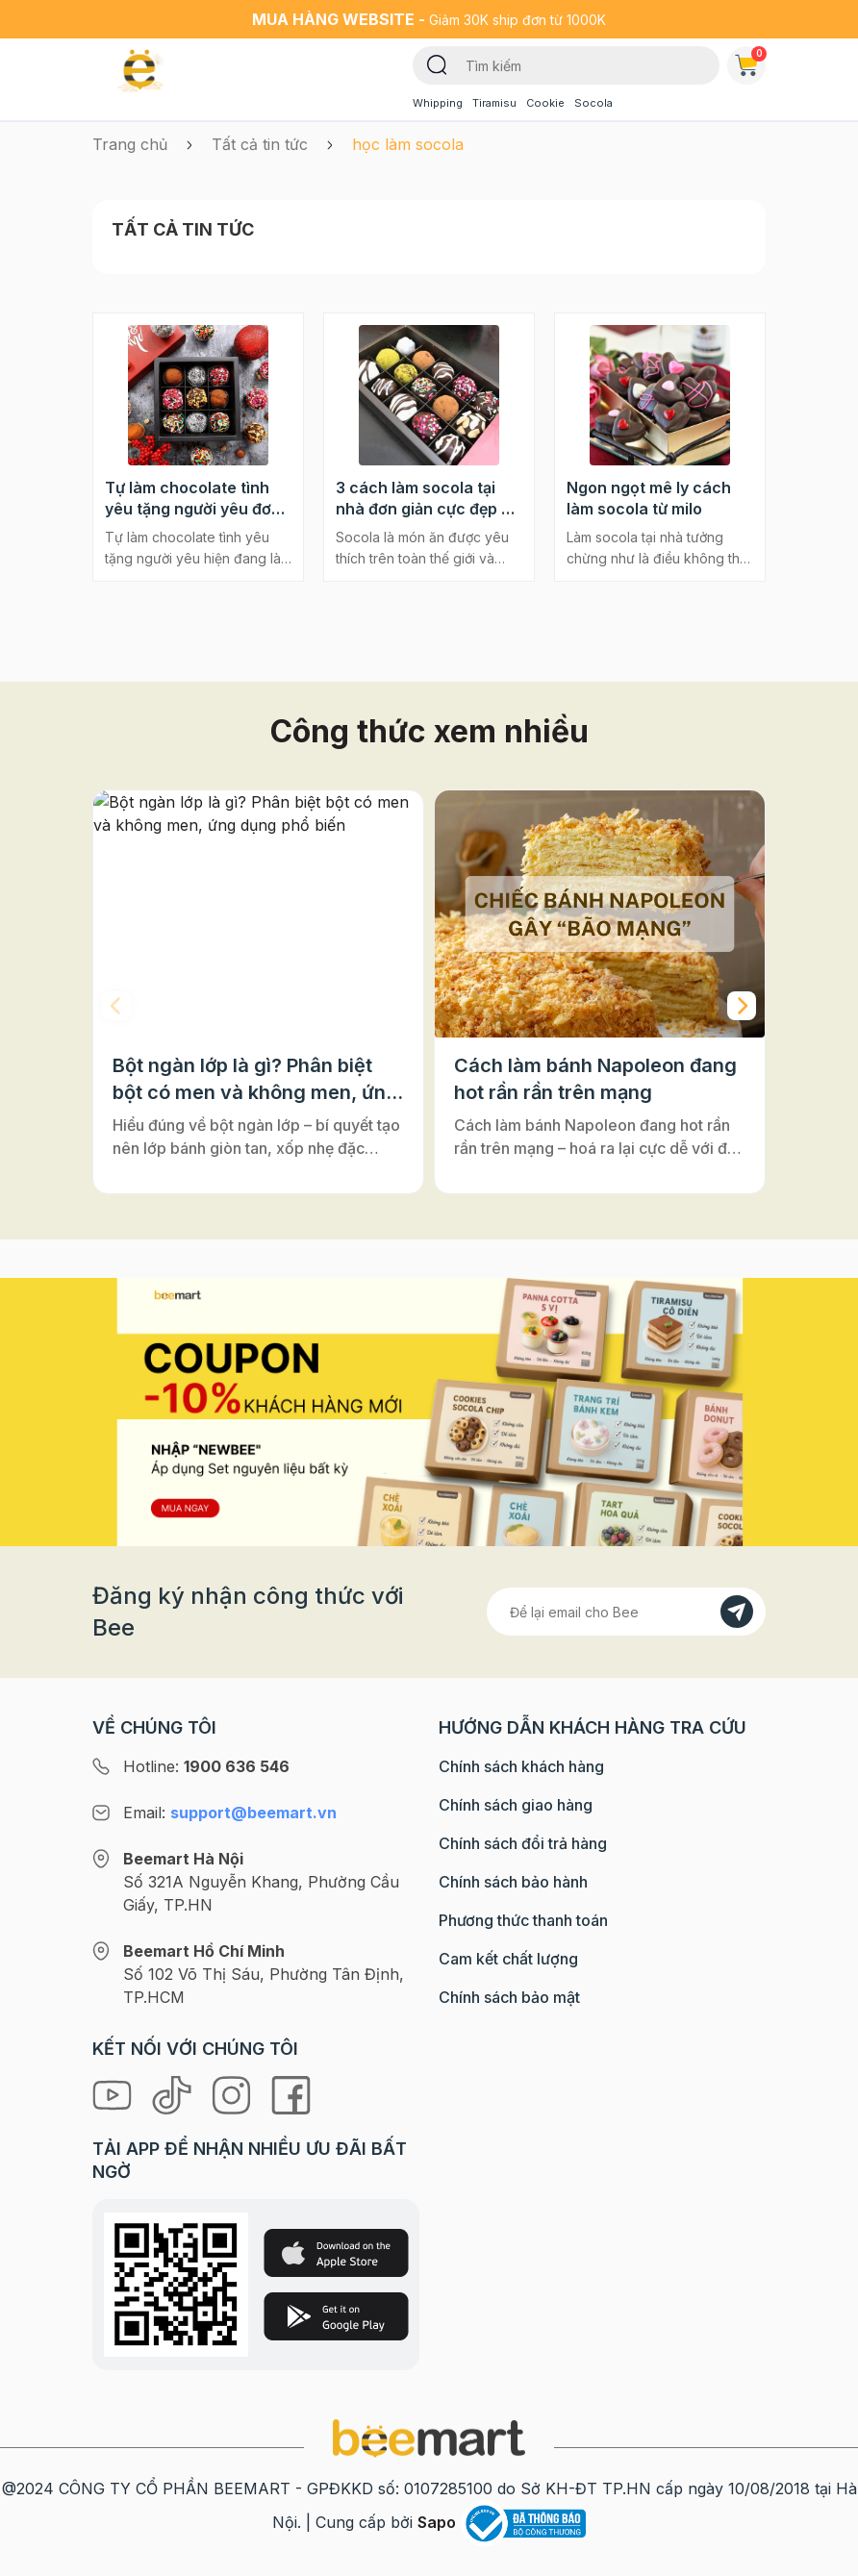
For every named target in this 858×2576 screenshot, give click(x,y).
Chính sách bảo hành (513, 1881)
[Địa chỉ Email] (626, 1612)
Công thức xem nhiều (429, 731)
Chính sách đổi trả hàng (523, 1843)
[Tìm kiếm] (437, 63)
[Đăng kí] (737, 1611)
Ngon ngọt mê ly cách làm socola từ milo (649, 498)
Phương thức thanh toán (523, 1920)
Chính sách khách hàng (521, 1766)
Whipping (438, 103)
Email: (230, 1812)
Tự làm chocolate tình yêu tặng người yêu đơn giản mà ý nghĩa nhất (193, 498)
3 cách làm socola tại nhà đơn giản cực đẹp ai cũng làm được (425, 498)
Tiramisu (494, 103)
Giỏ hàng (750, 61)
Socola (593, 103)
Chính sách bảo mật (509, 1997)
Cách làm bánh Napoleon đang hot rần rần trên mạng (595, 1079)
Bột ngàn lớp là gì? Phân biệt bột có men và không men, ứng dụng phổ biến (255, 1080)
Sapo (436, 2522)
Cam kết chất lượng (508, 1958)
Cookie (545, 103)
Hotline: (206, 1766)
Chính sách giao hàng (516, 1804)
